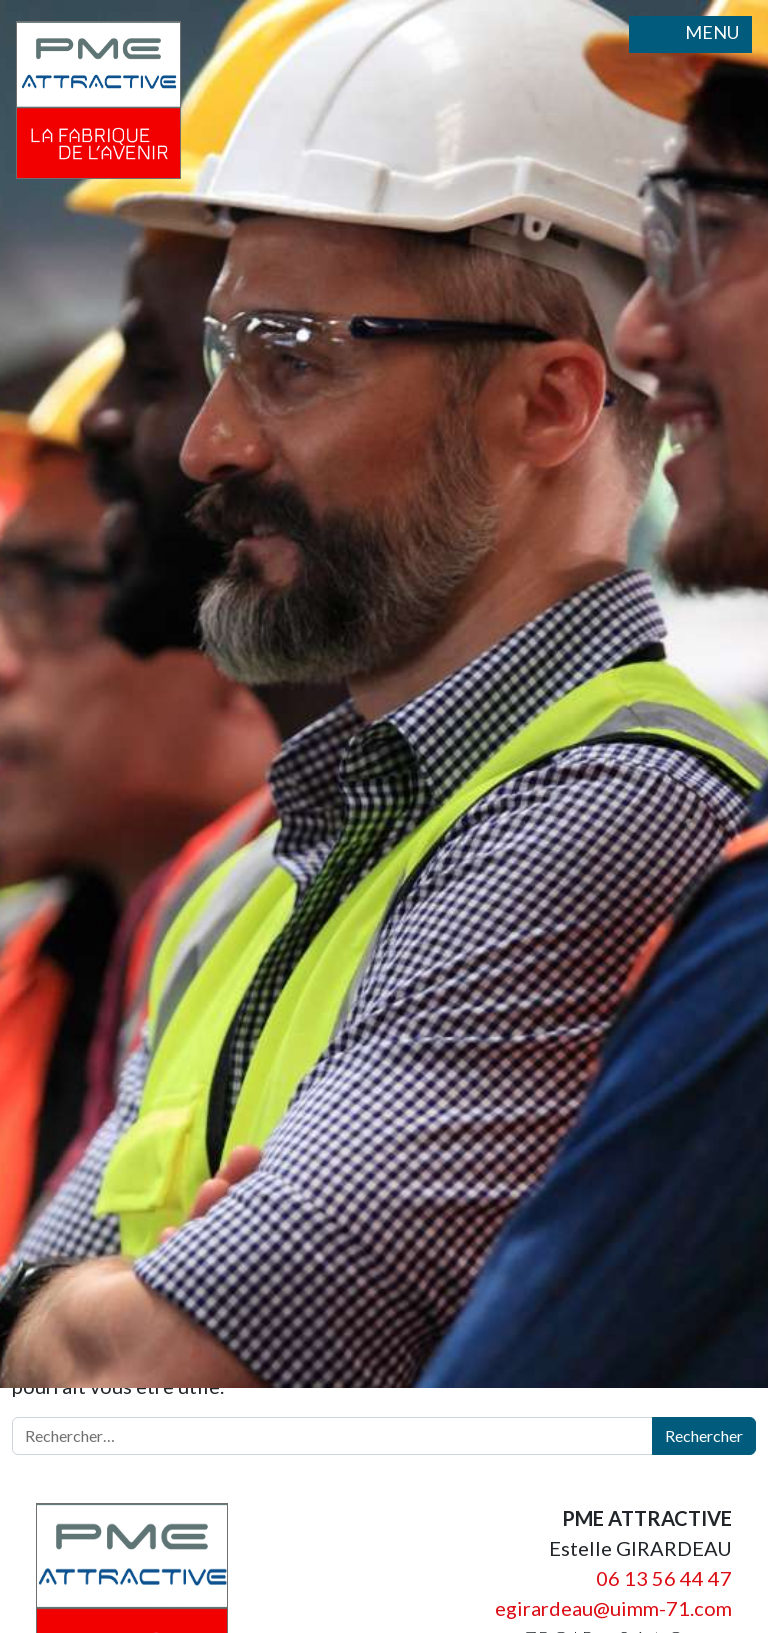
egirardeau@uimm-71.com (613, 1608)
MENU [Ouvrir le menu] (690, 34)
